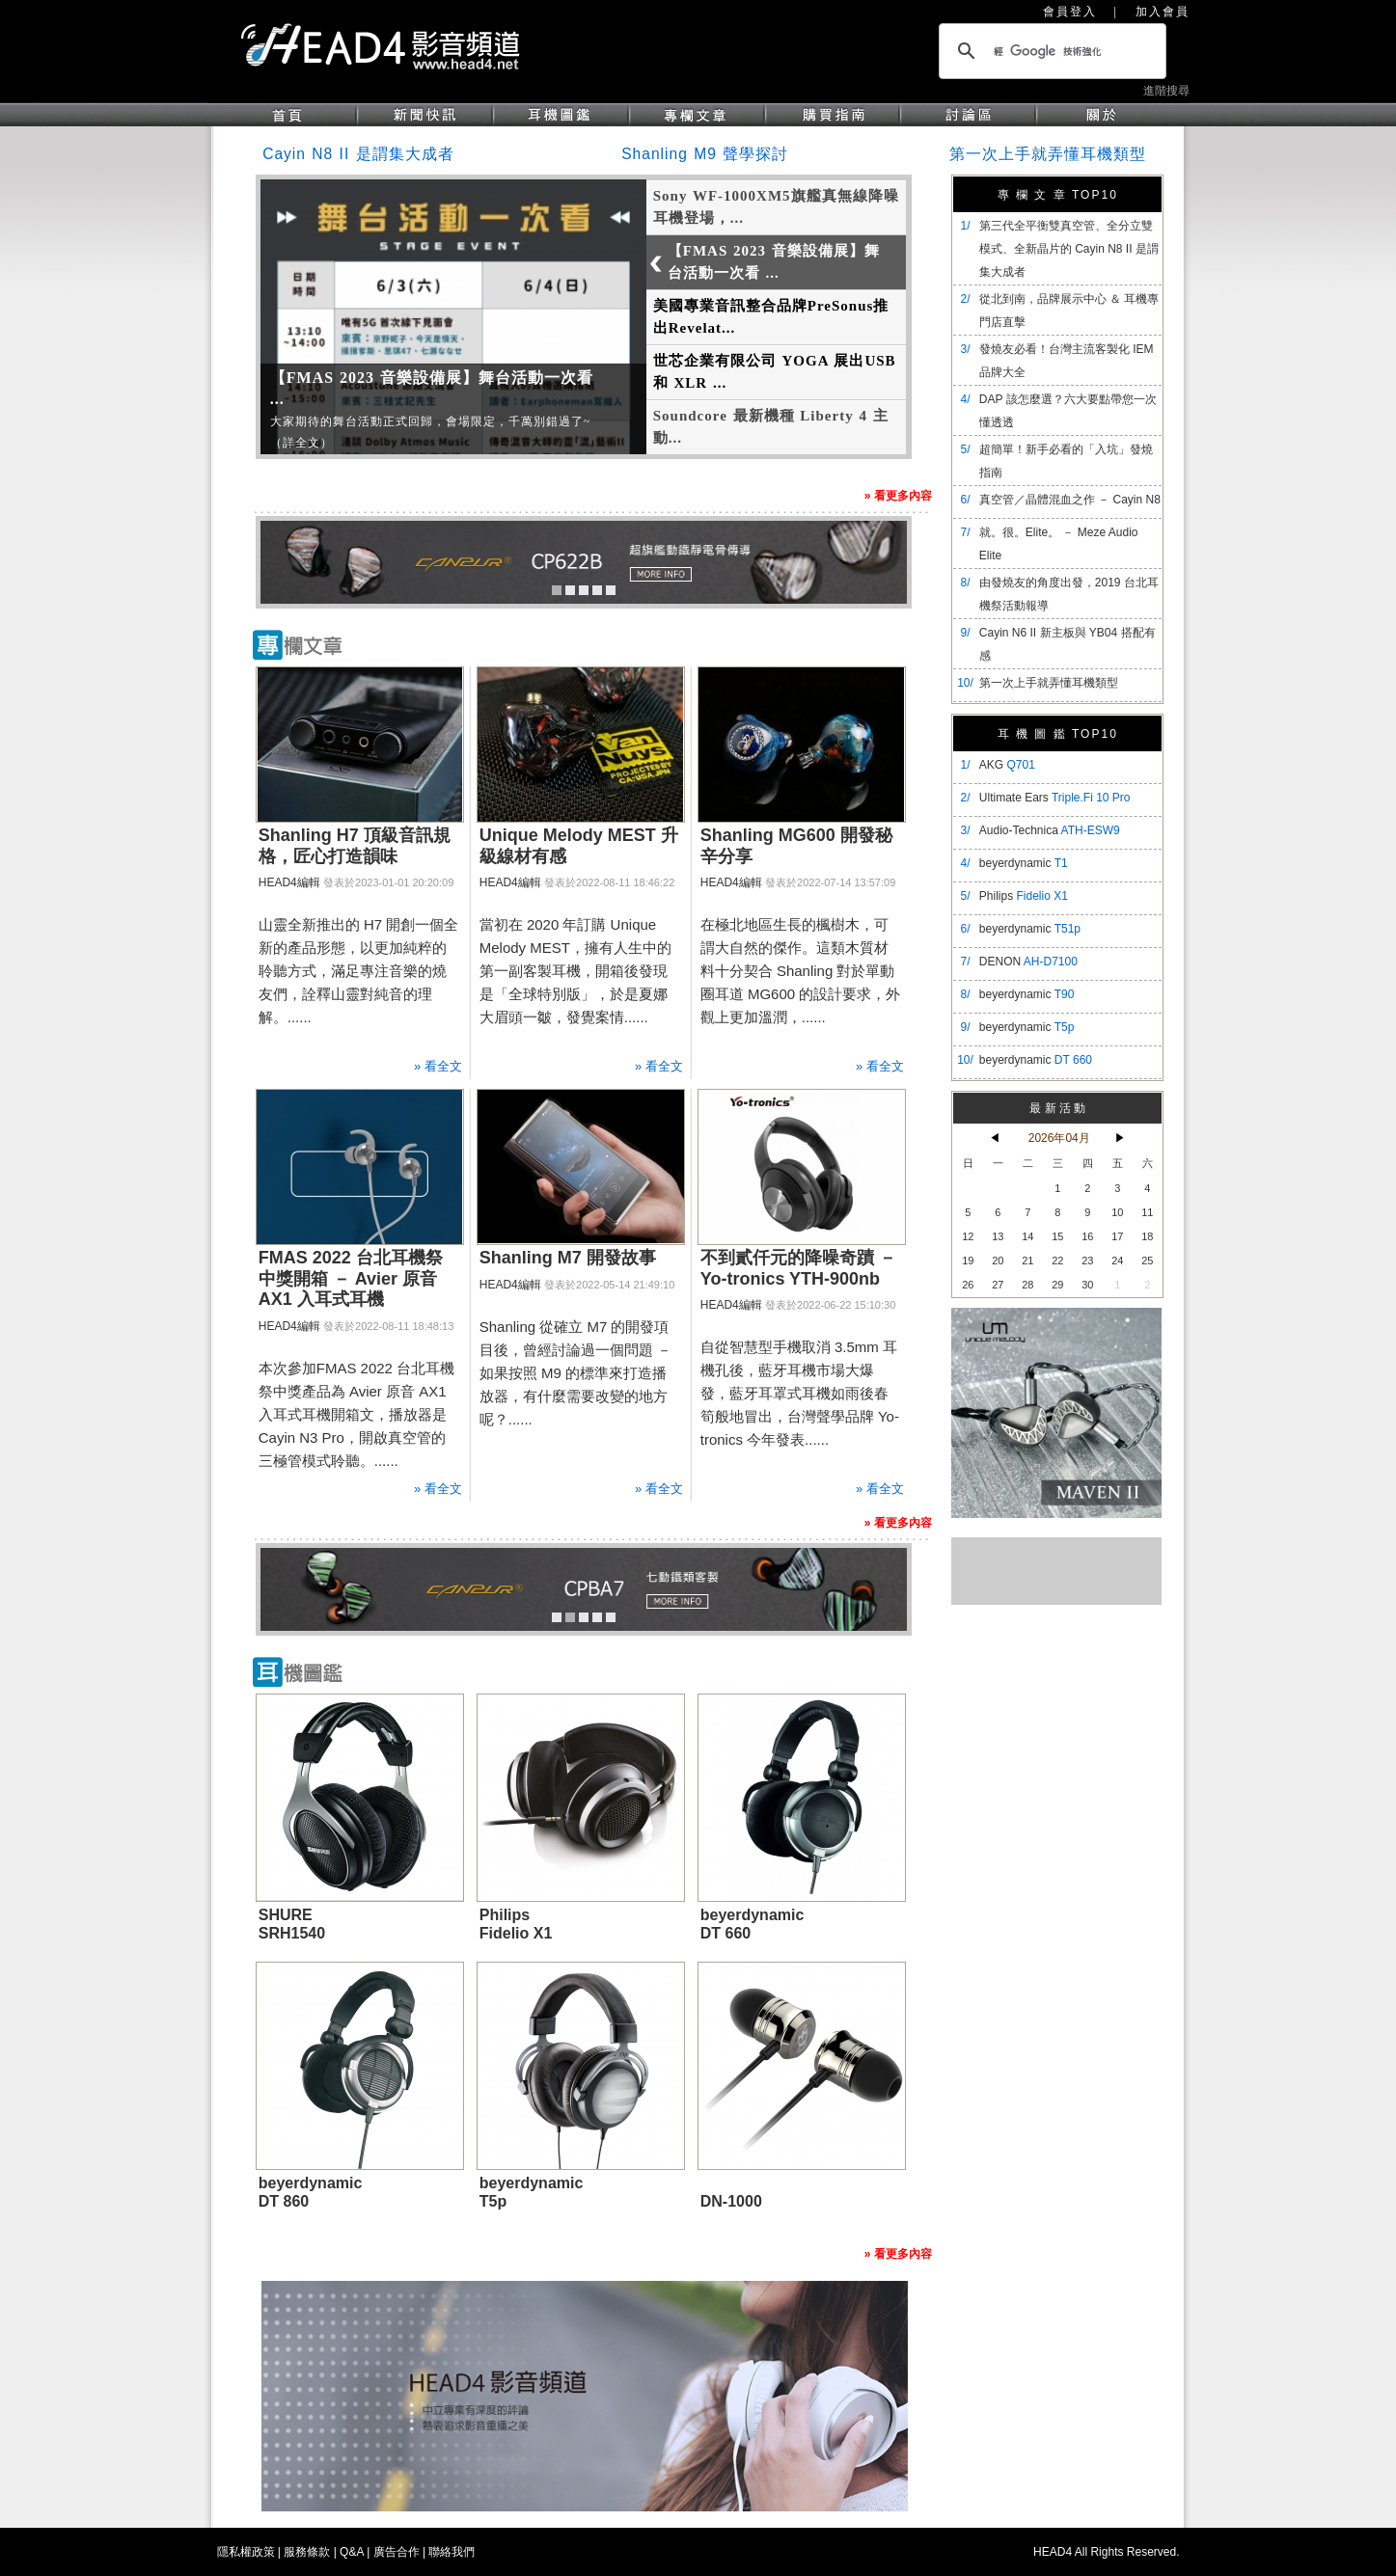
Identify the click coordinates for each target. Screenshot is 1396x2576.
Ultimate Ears (1055, 797)
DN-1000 (731, 2201)
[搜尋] (1050, 51)
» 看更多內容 (898, 495)
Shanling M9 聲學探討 (704, 154)
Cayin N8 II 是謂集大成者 (357, 154)
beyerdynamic (1023, 863)
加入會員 (1163, 11)
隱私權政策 (246, 2552)
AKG (1007, 765)
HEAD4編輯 (289, 882)
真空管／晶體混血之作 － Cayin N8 (1070, 499)
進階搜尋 (1166, 90)
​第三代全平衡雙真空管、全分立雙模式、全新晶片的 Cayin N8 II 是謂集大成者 (1069, 249)
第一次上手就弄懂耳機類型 (1047, 154)
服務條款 (307, 2552)
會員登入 (1070, 11)
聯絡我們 (451, 2552)
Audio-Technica (1049, 830)
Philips (1023, 896)
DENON (1028, 961)
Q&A (352, 2552)
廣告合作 (396, 2552)
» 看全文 (438, 1066)
